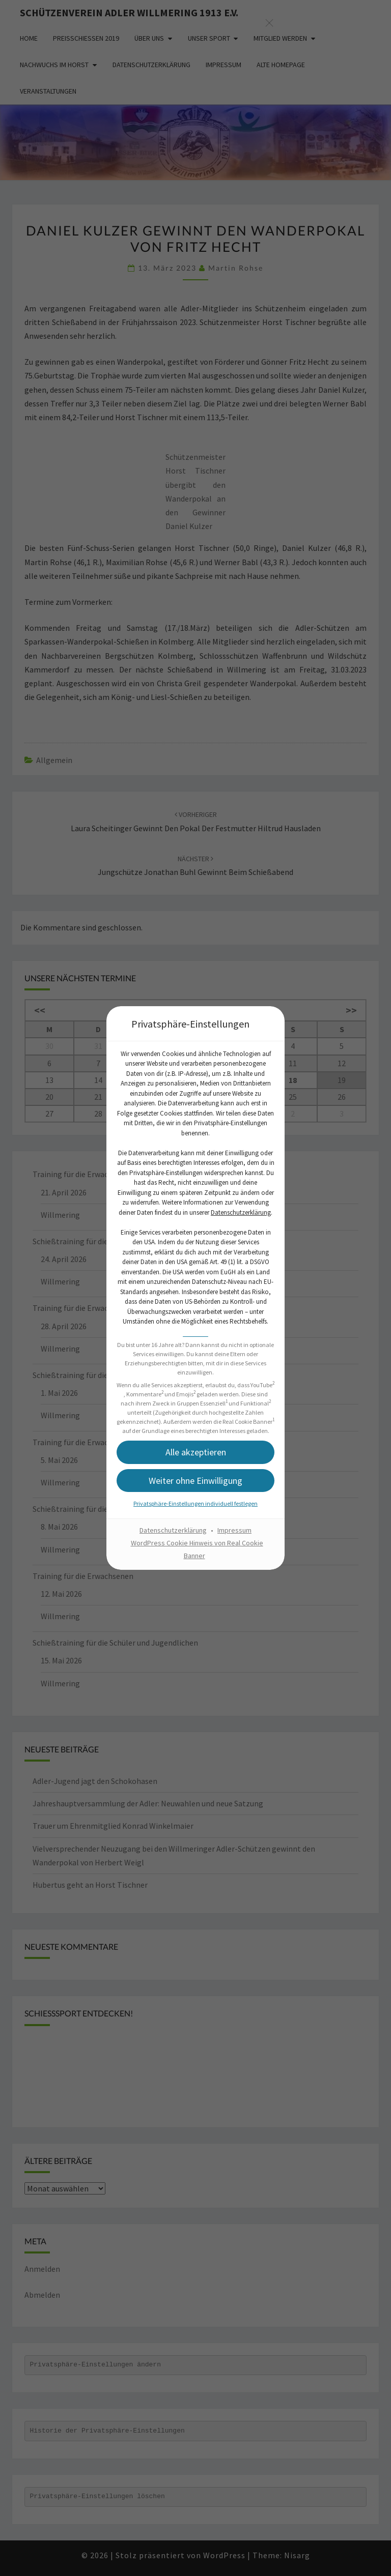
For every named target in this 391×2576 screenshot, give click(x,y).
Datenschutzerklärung (241, 1212)
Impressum (234, 1530)
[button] (195, 1452)
